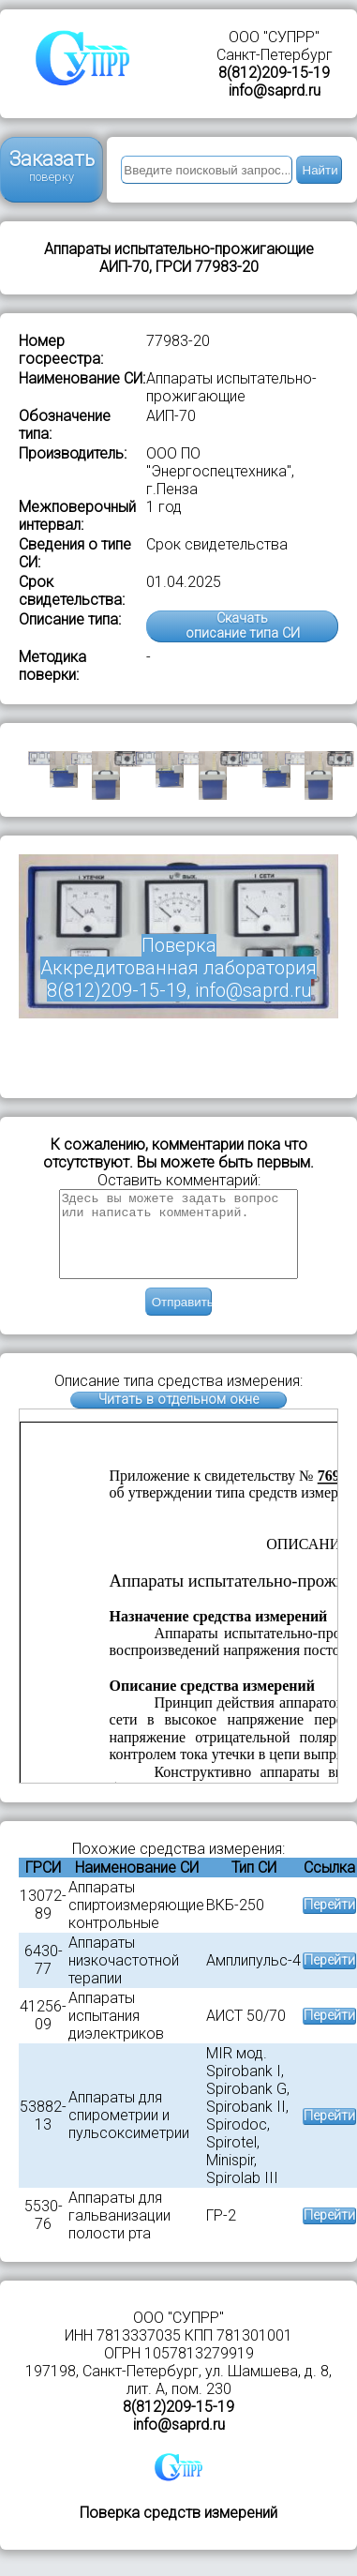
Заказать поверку (52, 165)
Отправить (182, 1319)
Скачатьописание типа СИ (243, 625)
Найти (320, 170)
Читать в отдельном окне (178, 1416)
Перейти (329, 1922)
